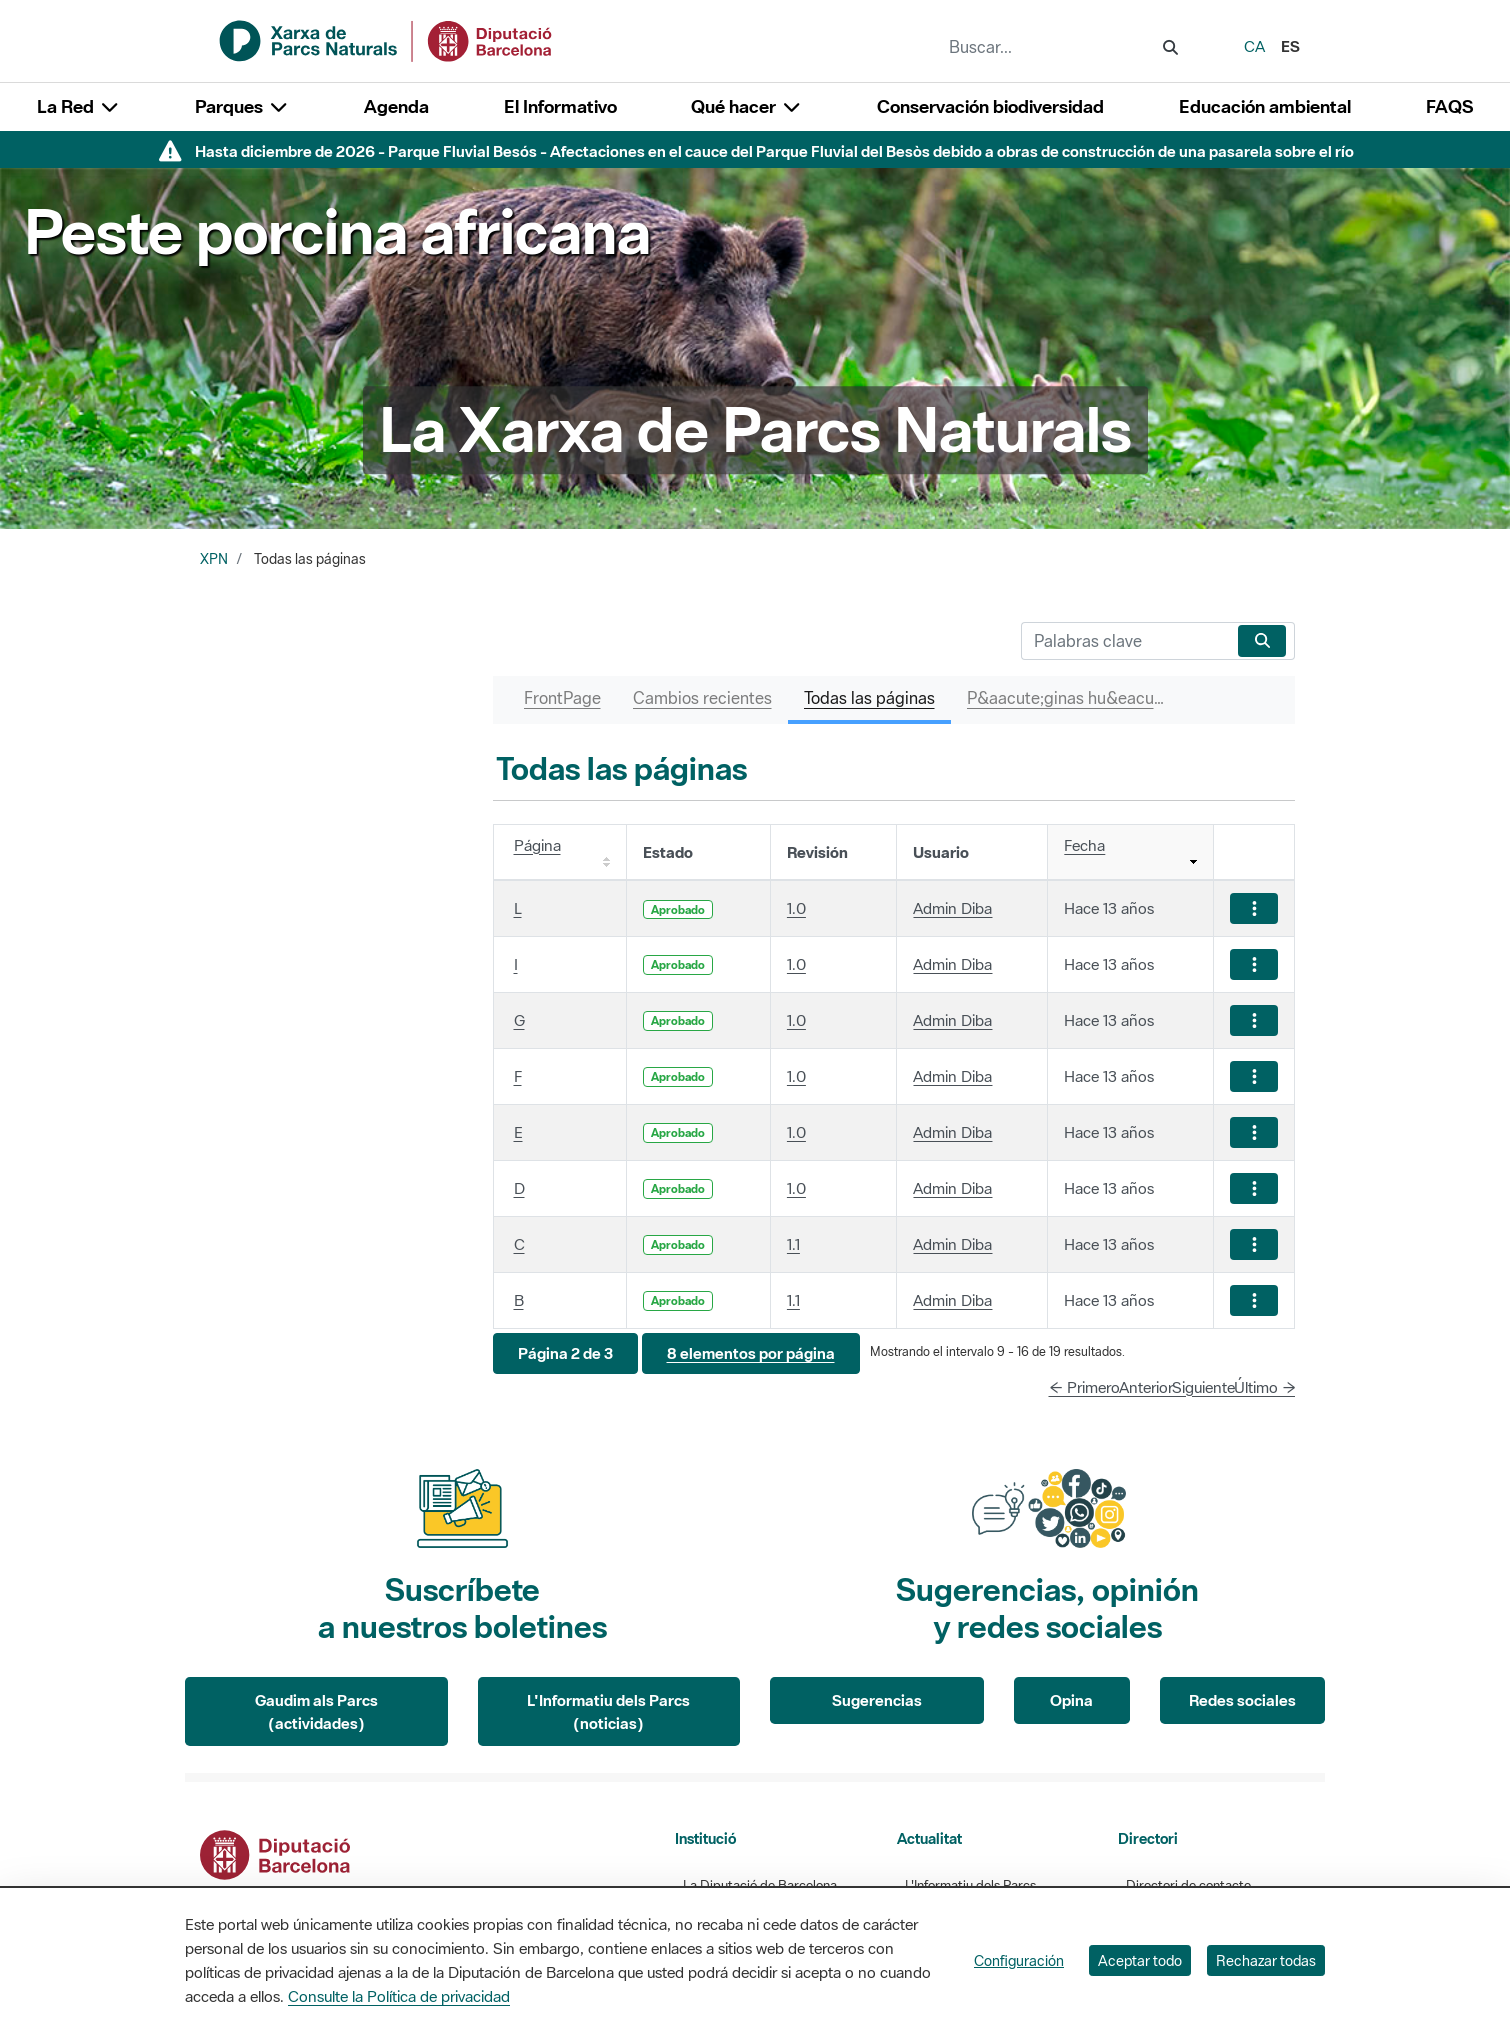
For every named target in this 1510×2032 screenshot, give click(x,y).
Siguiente (1203, 1387)
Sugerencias (877, 1700)
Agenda (396, 106)
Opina (1071, 1700)
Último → (1265, 1387)
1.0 (796, 908)
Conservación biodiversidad (990, 106)
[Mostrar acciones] (1254, 908)
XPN (214, 559)
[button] (565, 1353)
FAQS (1449, 106)
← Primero (1084, 1387)
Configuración (1019, 1960)
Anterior (1146, 1387)
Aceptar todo (1140, 1960)
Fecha (1084, 845)
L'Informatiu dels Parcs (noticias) (608, 1711)
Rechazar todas (1266, 1960)
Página (537, 845)
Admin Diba (952, 908)
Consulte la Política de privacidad (399, 1996)
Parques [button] (242, 106)
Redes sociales (1242, 1700)
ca (1254, 46)
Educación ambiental (1265, 106)
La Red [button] (78, 106)
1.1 (793, 1244)
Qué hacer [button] (746, 106)
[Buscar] (1125, 641)
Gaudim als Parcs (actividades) (316, 1711)
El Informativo (560, 106)
